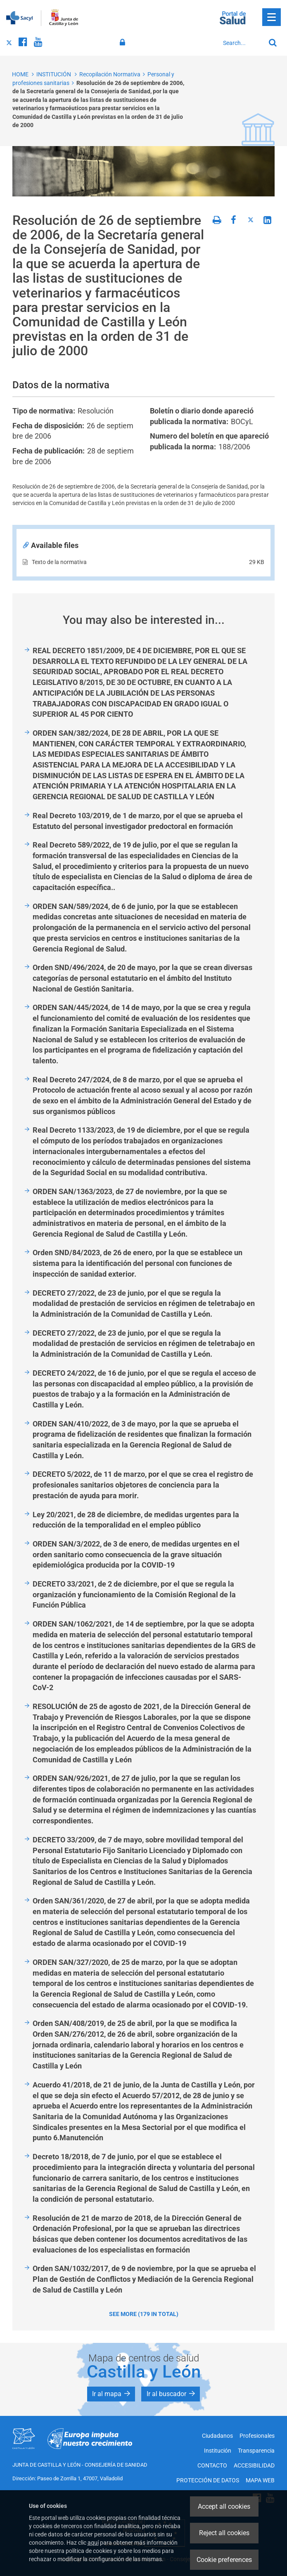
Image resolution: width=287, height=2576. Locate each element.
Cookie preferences (224, 2560)
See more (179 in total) (143, 2314)
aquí (93, 2542)
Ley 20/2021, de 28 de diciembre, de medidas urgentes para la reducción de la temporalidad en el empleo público (136, 1520)
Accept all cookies (224, 2506)
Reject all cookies (224, 2533)
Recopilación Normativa (109, 74)
